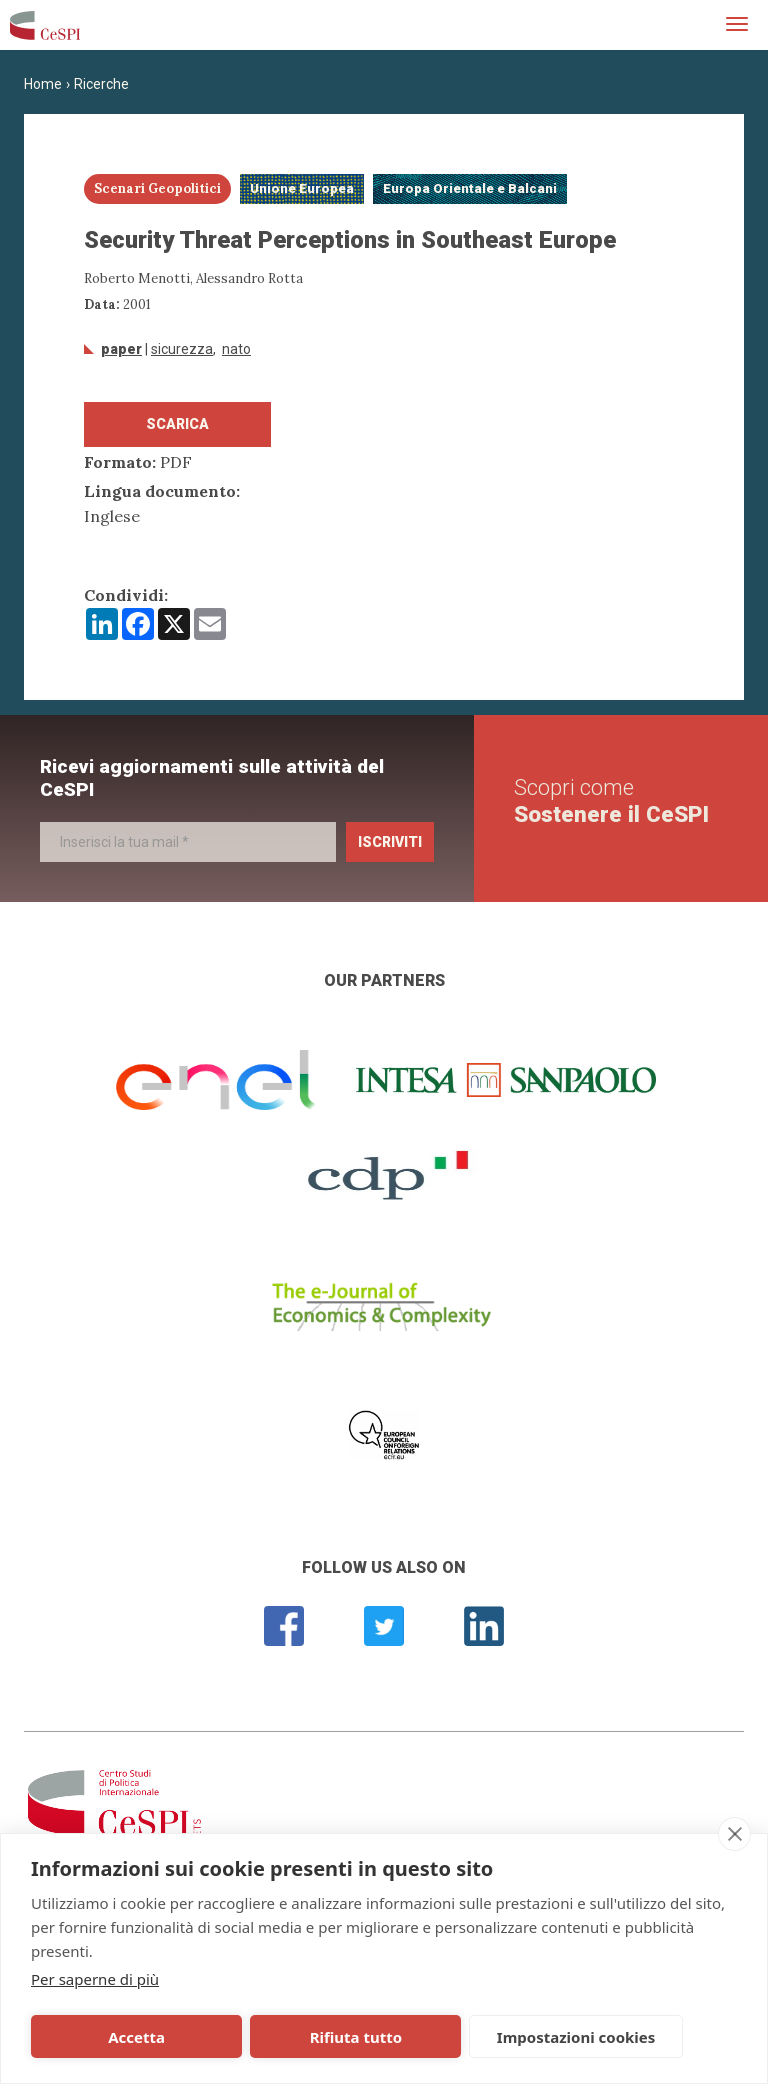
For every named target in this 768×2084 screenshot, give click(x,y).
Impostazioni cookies (421, 2037)
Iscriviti (390, 842)
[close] (734, 1834)
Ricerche (101, 84)
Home (43, 84)
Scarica (177, 424)
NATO (236, 349)
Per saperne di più (95, 1979)
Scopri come (611, 800)
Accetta (102, 2037)
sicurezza (182, 349)
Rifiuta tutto (253, 2037)
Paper (121, 349)
